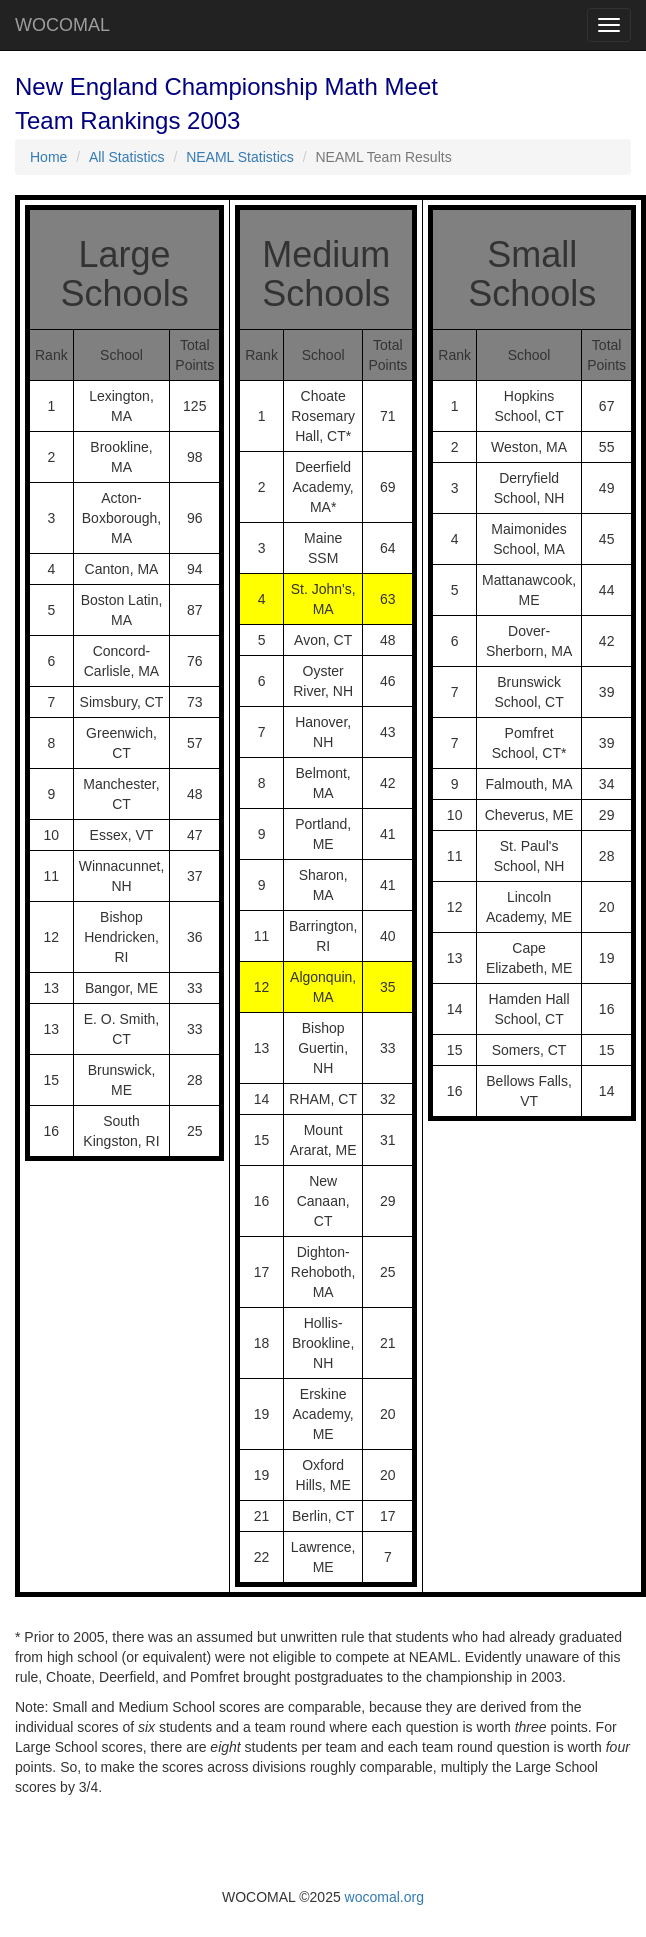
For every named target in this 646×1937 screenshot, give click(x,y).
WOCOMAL (62, 25)
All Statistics (126, 157)
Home (48, 157)
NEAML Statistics (240, 157)
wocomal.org (384, 1897)
